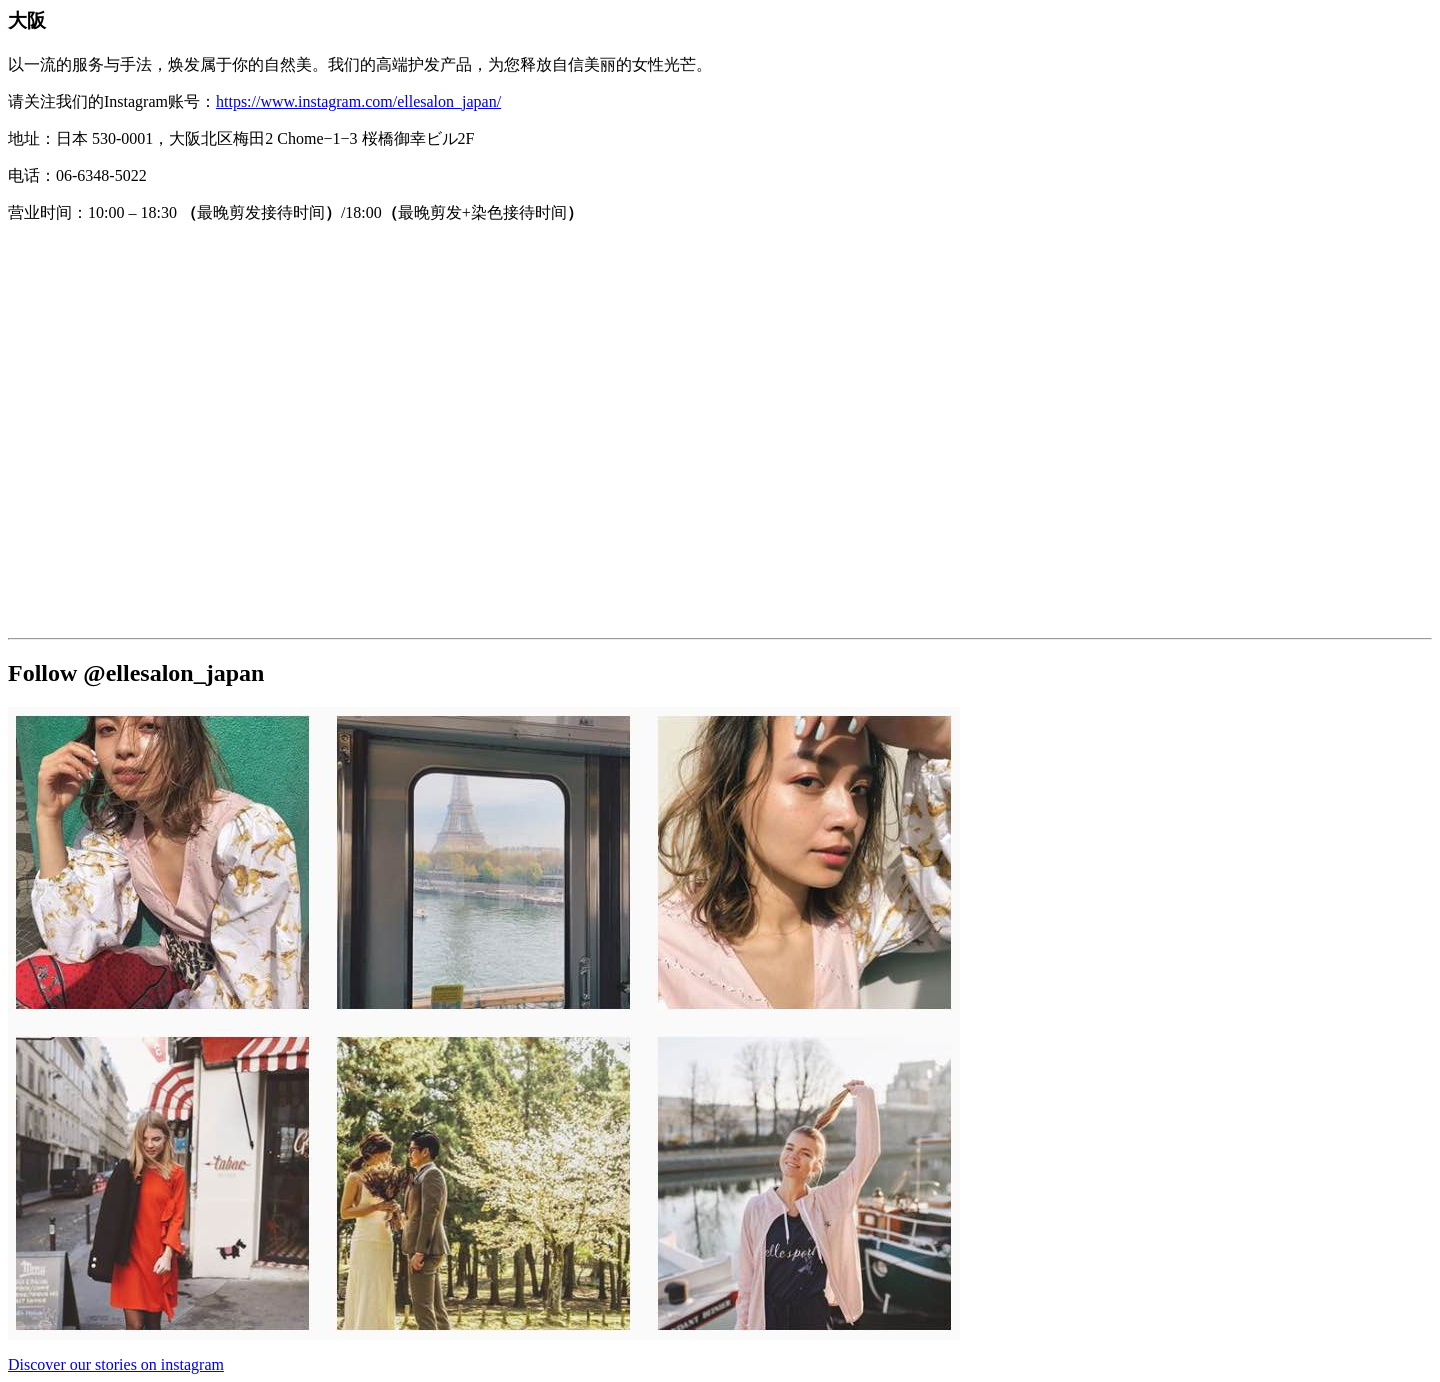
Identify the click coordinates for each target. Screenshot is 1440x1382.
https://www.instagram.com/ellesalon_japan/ (358, 101)
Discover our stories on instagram (116, 1364)
